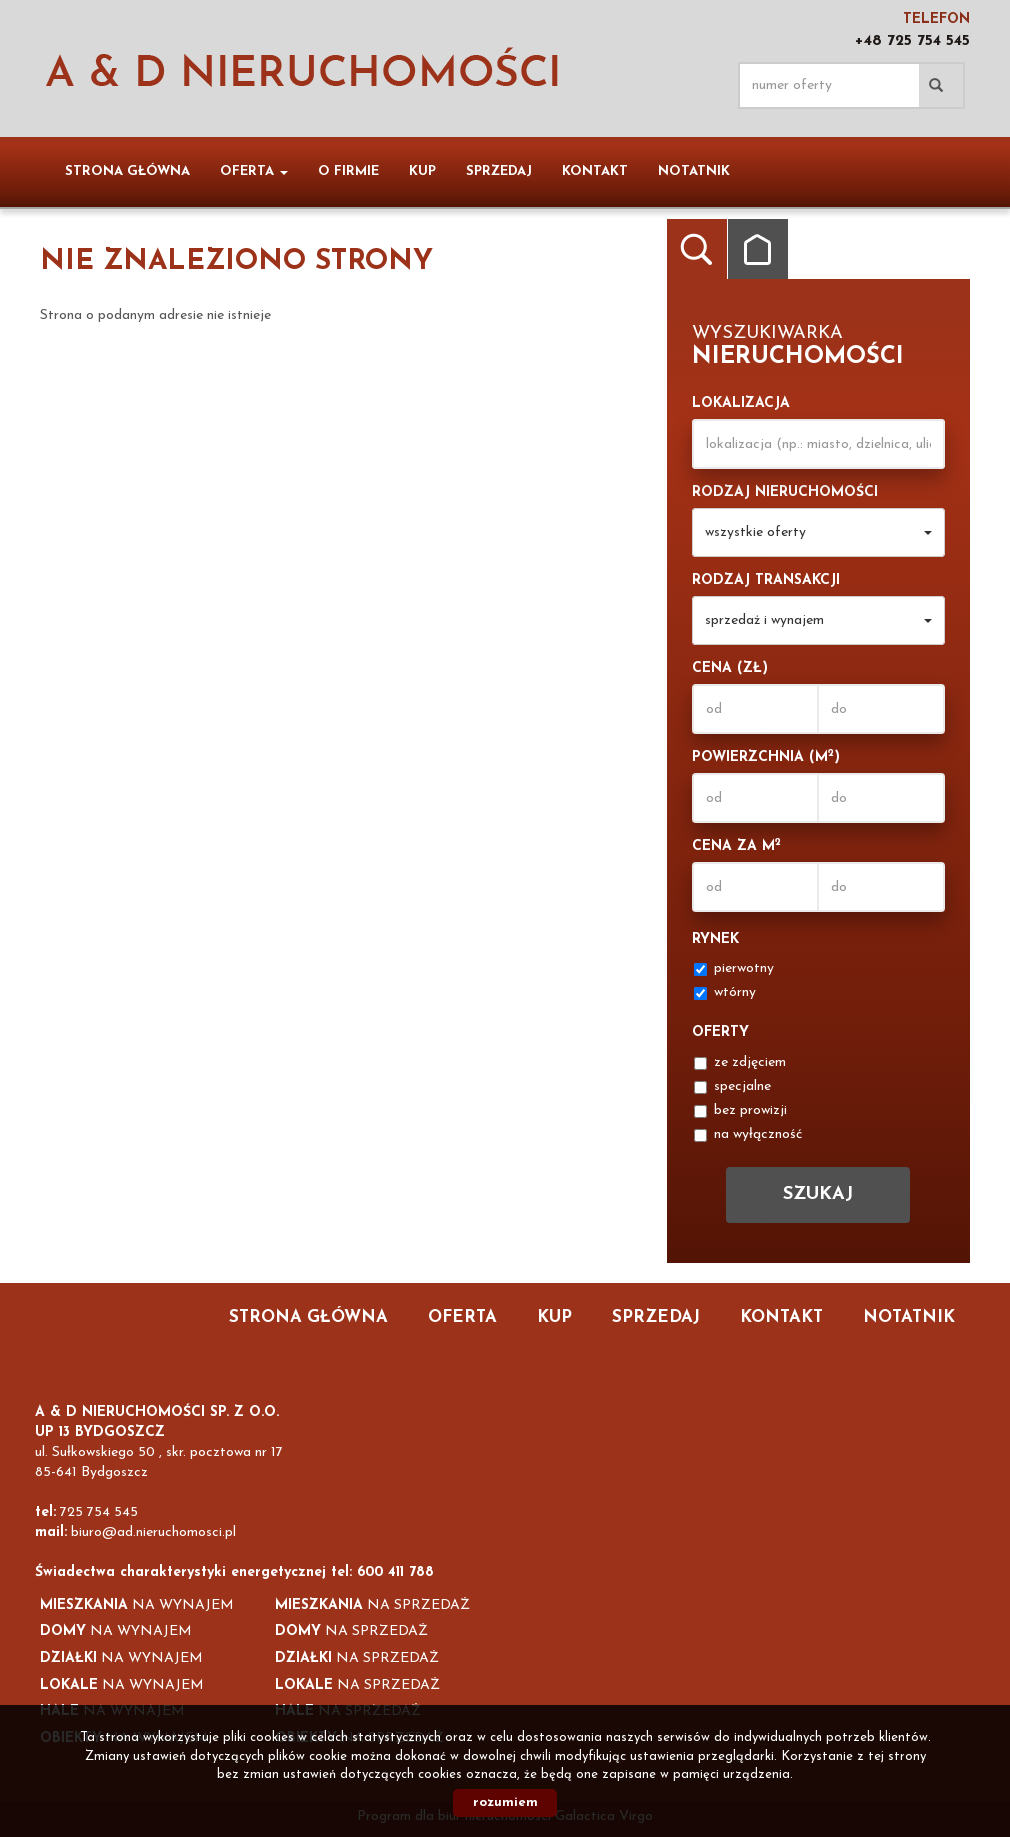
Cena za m (736, 845)
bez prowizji (740, 1110)
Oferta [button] (254, 171)
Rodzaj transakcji (766, 580)
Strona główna (127, 171)
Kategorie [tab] (758, 249)
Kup (422, 171)
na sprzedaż (372, 1605)
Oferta (462, 1317)
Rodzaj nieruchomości (785, 492)
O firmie (348, 171)
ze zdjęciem (740, 1062)
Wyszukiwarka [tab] (697, 249)
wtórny (725, 992)
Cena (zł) (730, 668)
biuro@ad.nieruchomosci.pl (153, 1532)
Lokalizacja (741, 403)
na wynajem (137, 1605)
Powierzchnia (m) (766, 756)
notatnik (694, 171)
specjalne (732, 1086)
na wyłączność (748, 1134)
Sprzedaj (499, 171)
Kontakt (595, 171)
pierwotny (734, 968)
